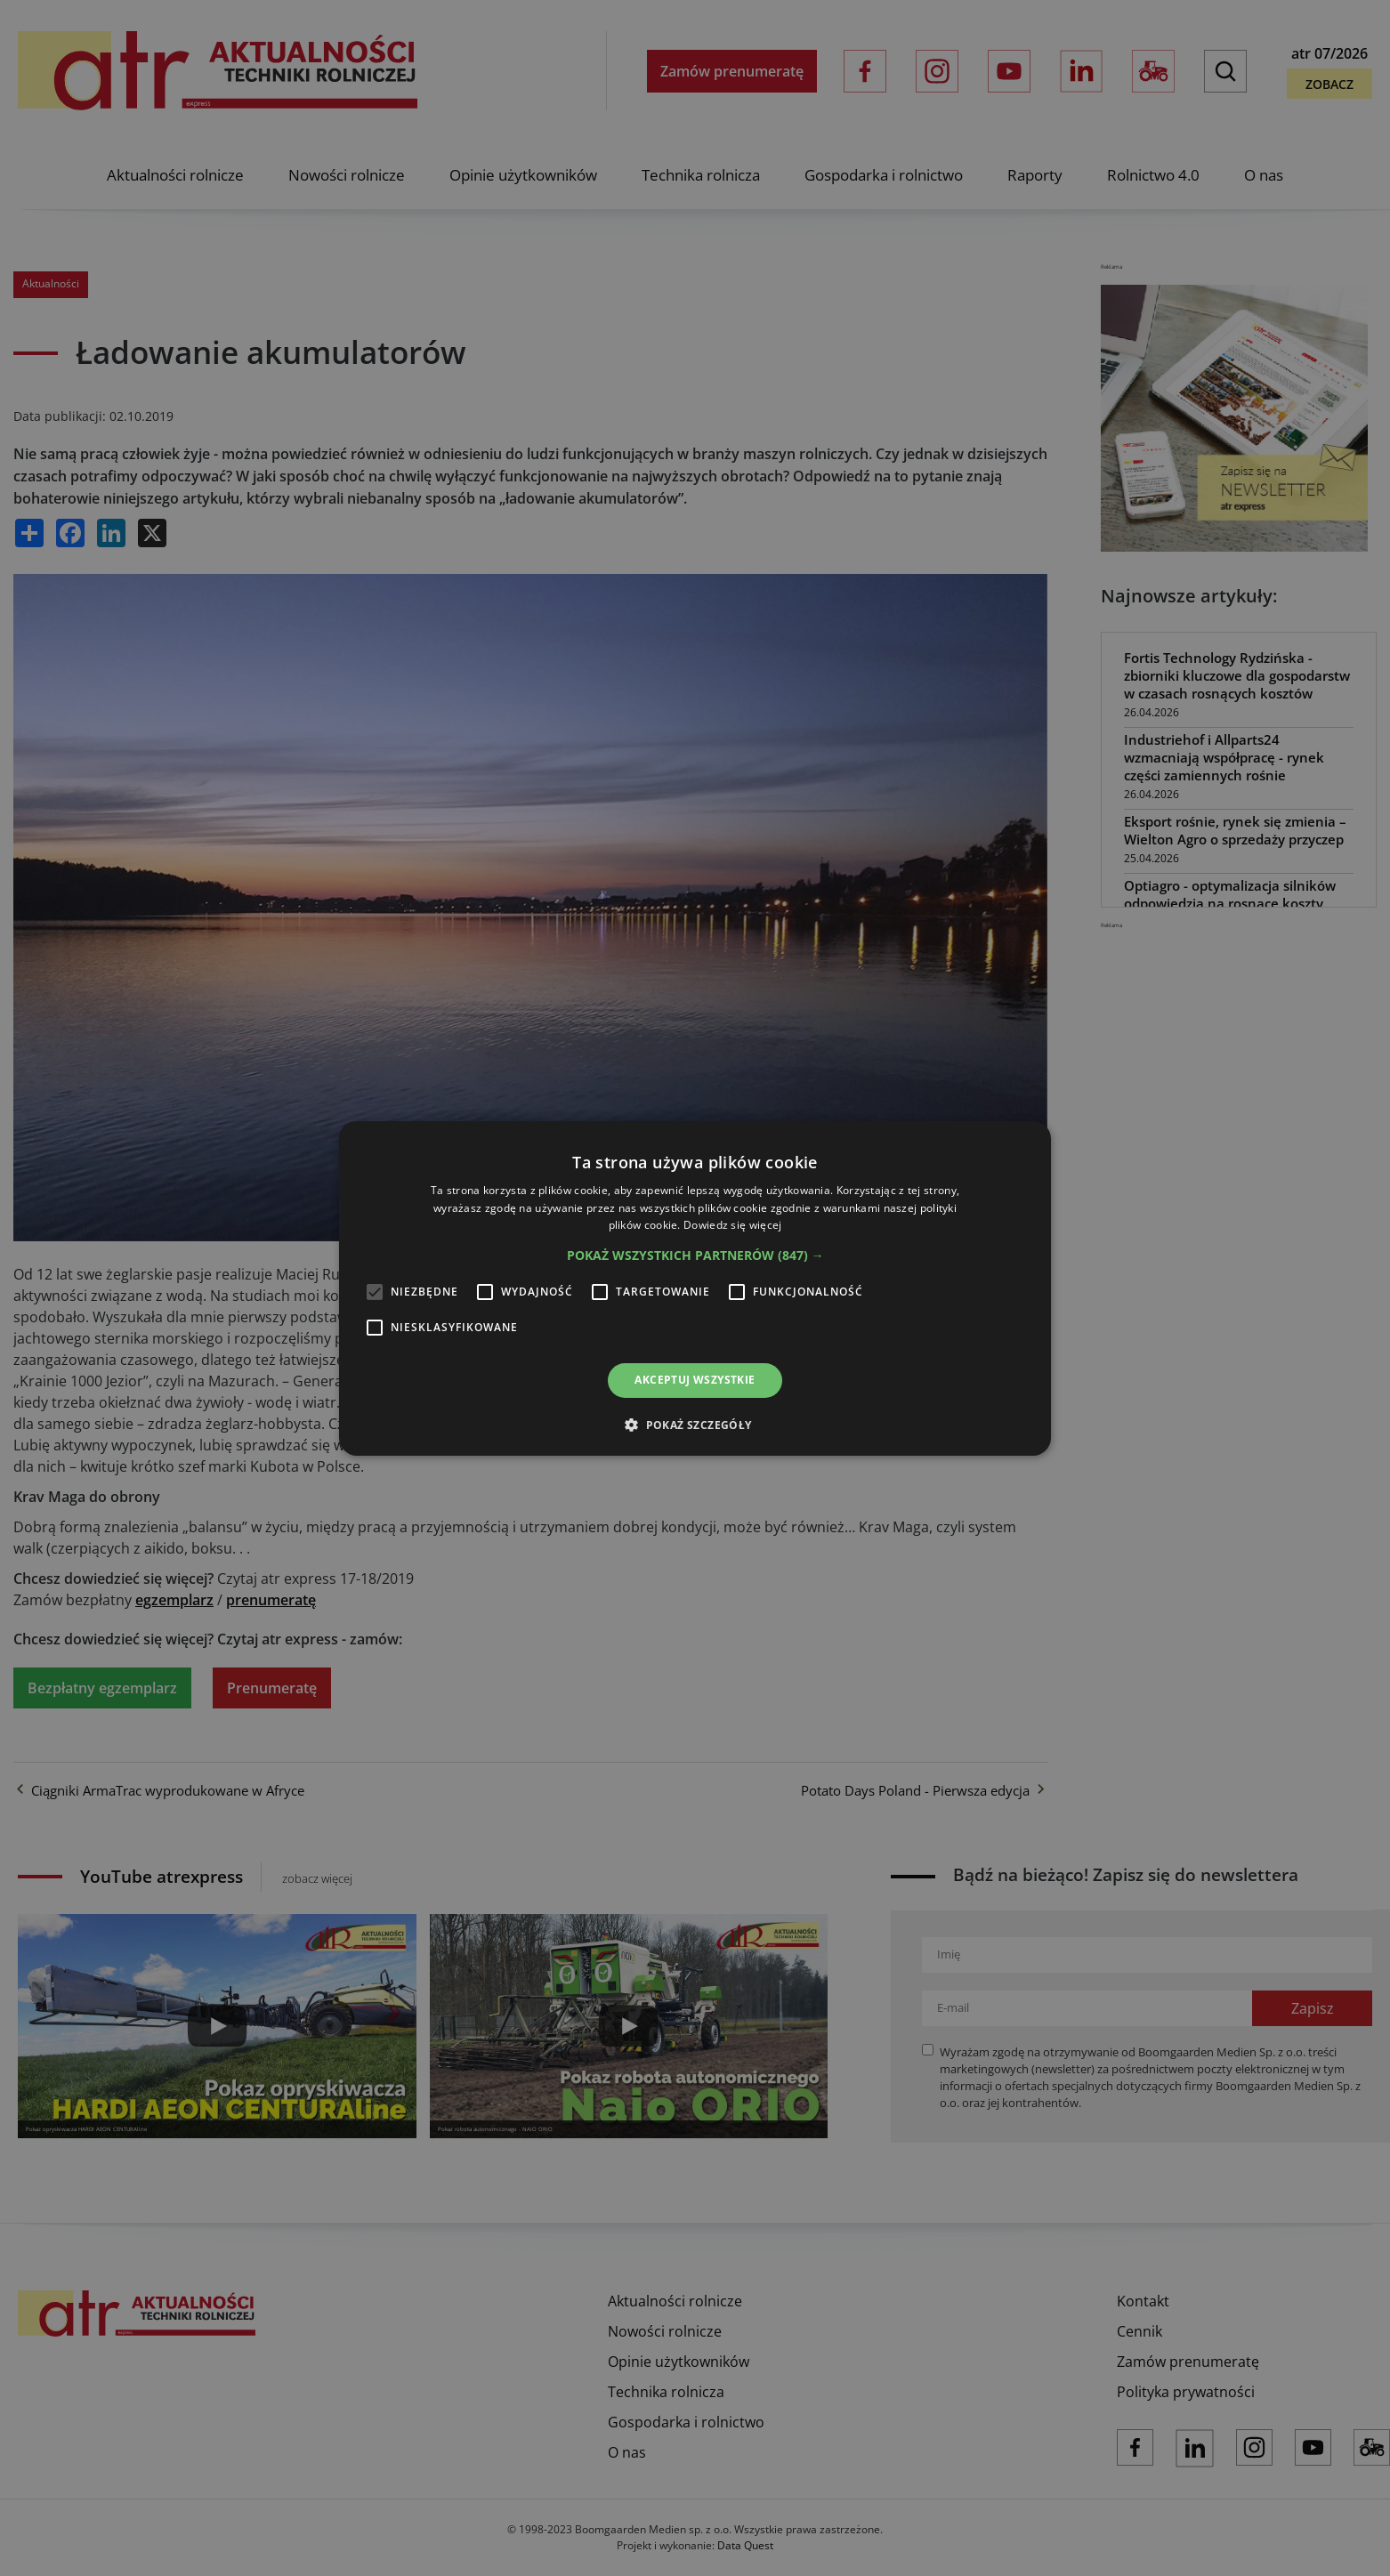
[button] (695, 1256)
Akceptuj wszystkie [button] (694, 1379)
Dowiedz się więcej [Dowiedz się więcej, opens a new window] (732, 1224)
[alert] (695, 1288)
